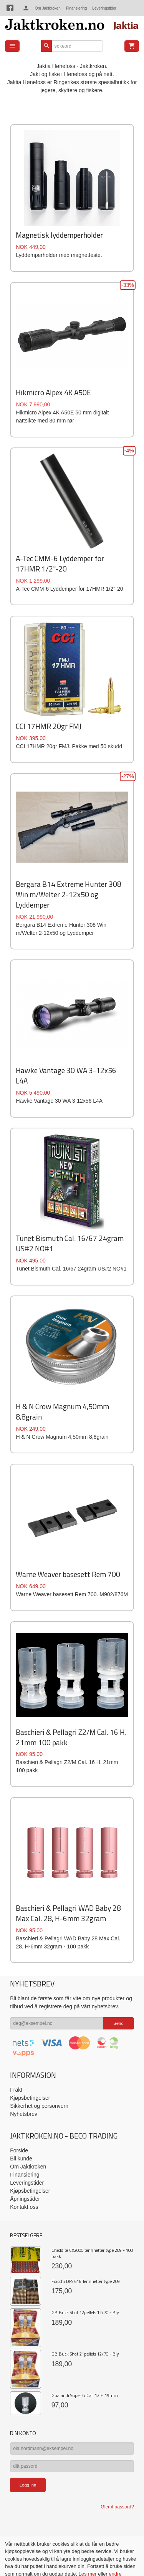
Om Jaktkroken (48, 8)
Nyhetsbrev (23, 2114)
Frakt (16, 2090)
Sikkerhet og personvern (39, 2106)
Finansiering (76, 8)
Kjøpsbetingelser (30, 2098)
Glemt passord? (117, 2507)
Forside (19, 2150)
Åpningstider (25, 2199)
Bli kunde (21, 2158)
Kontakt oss (24, 2207)
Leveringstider (104, 8)
